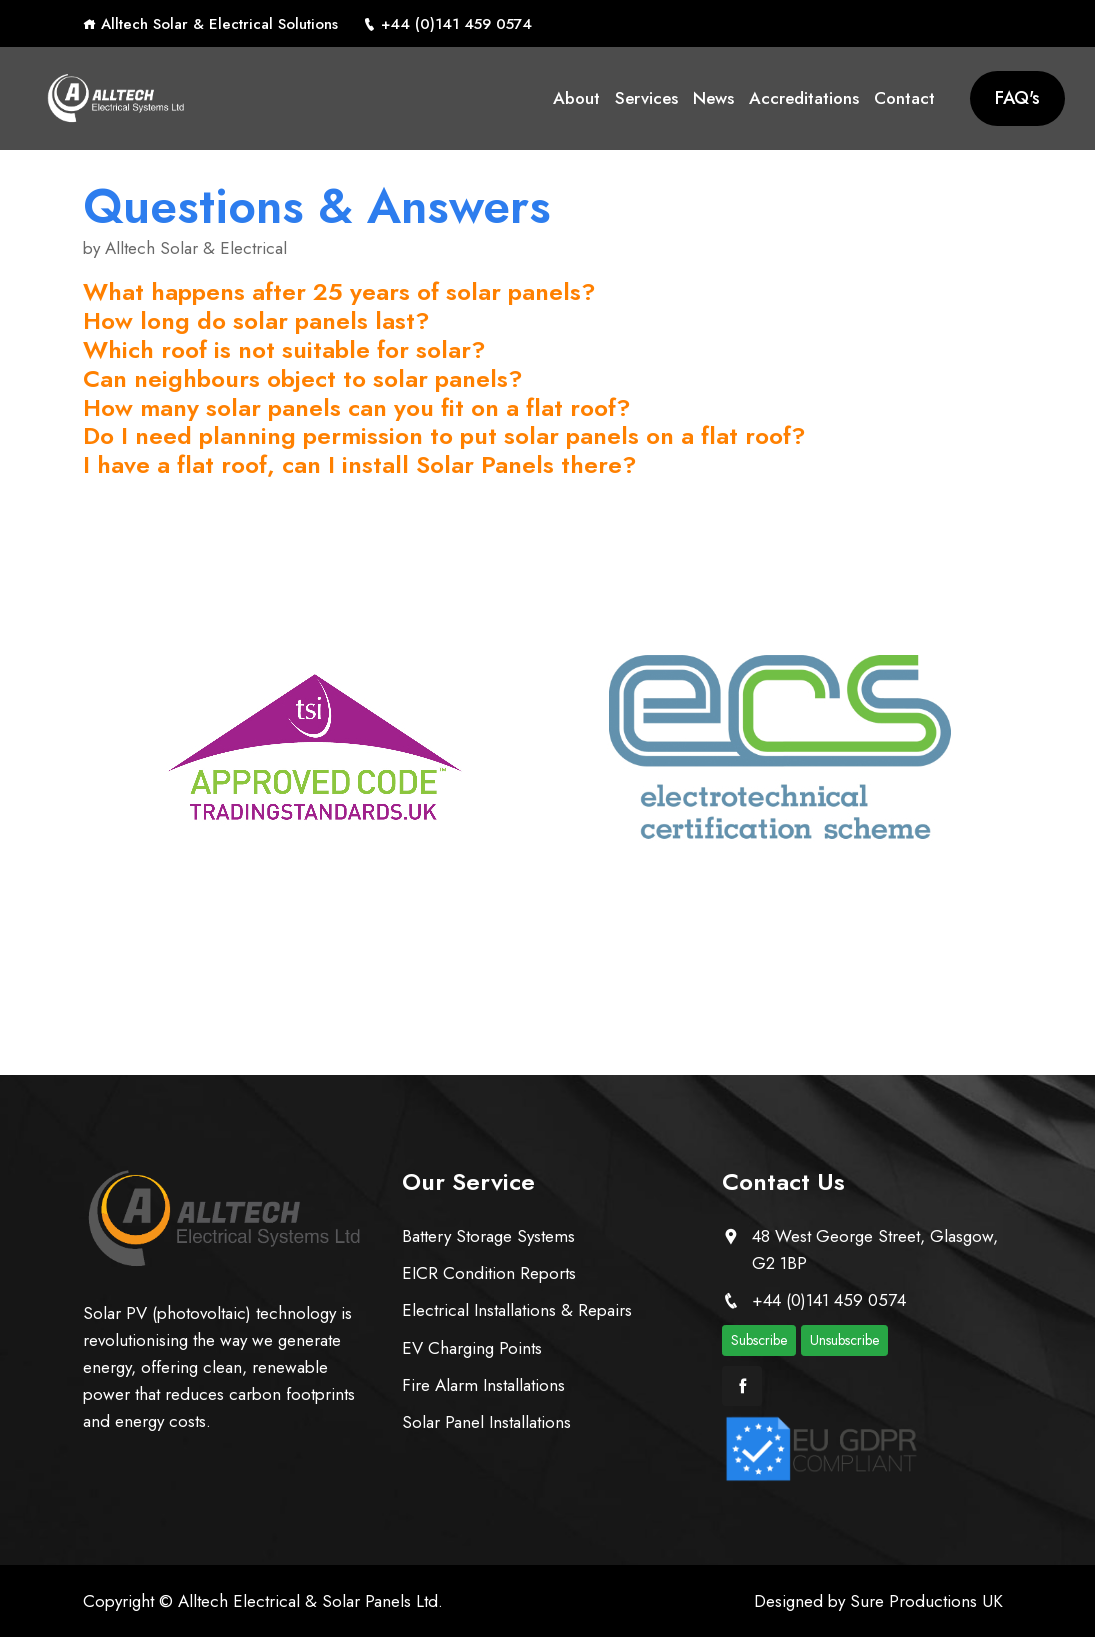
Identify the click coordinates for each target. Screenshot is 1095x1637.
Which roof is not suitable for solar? (284, 349)
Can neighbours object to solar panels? (303, 378)
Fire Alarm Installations (483, 1385)
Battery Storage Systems (488, 1236)
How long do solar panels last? (256, 320)
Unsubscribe (844, 1340)
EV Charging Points (472, 1348)
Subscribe (759, 1340)
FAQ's (1017, 98)
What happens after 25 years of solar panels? (339, 291)
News (713, 98)
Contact (904, 98)
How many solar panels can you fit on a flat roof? (357, 407)
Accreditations (804, 98)
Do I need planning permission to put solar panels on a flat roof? (444, 435)
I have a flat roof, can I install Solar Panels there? (360, 464)
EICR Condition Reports (489, 1273)
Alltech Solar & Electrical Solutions (210, 24)
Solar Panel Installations (486, 1422)
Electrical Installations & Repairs (517, 1310)
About (576, 98)
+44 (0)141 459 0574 (447, 24)
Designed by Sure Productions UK (878, 1601)
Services (646, 98)
